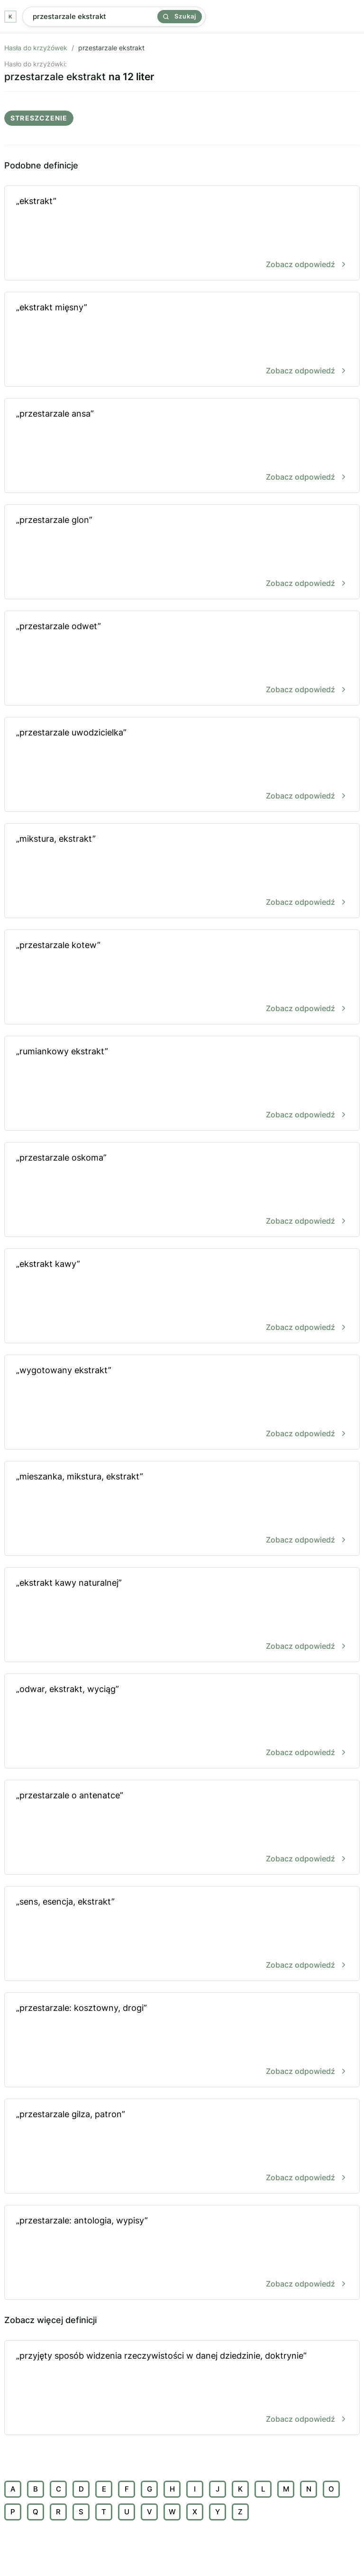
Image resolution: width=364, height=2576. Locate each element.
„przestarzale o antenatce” (182, 1828)
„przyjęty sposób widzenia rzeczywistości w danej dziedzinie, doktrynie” (182, 2388)
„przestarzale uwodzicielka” (182, 765)
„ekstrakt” (182, 233)
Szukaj (179, 16)
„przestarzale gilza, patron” (182, 2147)
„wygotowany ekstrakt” (182, 1403)
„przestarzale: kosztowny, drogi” (182, 2040)
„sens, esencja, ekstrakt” (182, 1934)
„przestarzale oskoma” (182, 1190)
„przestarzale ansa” (182, 446)
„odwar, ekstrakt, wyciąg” (182, 1721)
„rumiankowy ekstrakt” (182, 1084)
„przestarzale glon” (182, 552)
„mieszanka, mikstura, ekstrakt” (182, 1509)
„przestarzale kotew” (182, 977)
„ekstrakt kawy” (182, 1296)
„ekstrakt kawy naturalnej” (182, 1615)
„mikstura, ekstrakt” (182, 871)
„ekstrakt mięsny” (182, 340)
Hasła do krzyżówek (35, 48)
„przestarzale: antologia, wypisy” (182, 2253)
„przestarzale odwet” (182, 659)
